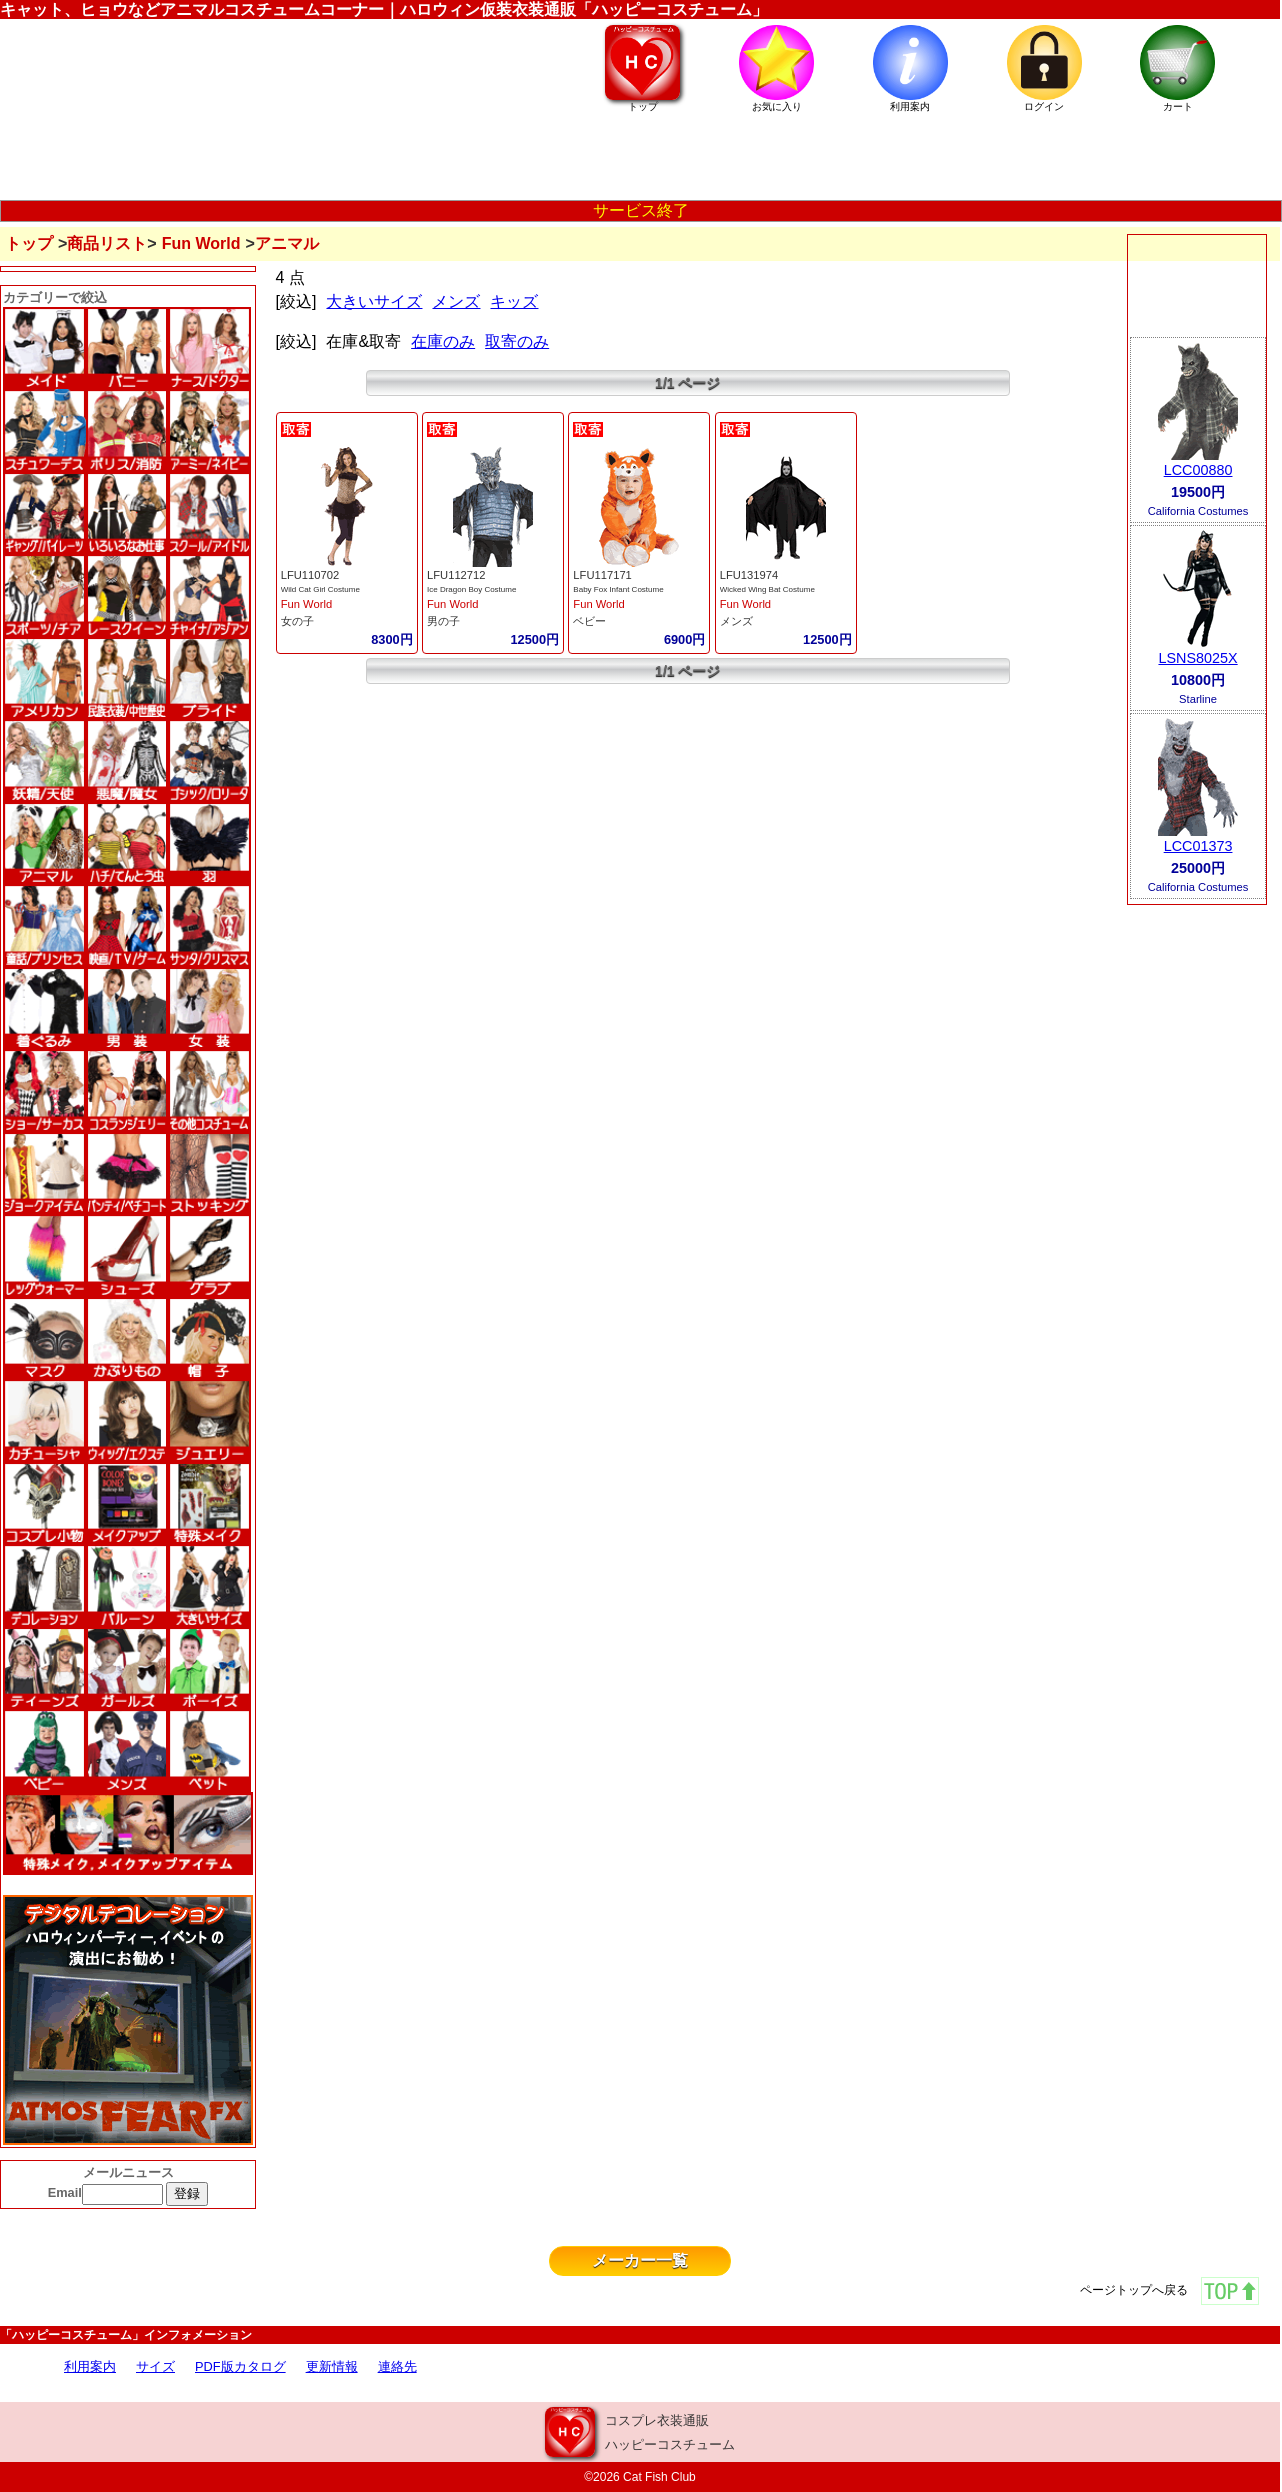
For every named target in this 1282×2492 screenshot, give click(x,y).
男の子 (443, 621)
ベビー (589, 621)
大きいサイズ (374, 301)
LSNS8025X (1197, 658)
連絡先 (397, 2366)
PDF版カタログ (240, 2366)
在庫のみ (443, 341)
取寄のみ (517, 341)
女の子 (297, 621)
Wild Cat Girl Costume (320, 589)
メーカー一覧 (640, 2260)
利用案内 (90, 2366)
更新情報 (332, 2366)
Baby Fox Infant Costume (618, 589)
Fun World (201, 243)
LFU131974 (749, 575)
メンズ (456, 301)
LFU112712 (456, 575)
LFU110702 (310, 575)
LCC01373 (1198, 846)
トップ (29, 243)
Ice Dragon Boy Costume (471, 589)
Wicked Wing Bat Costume (767, 589)
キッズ (514, 301)
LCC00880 (1198, 470)
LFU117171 (602, 575)
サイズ (155, 2366)
